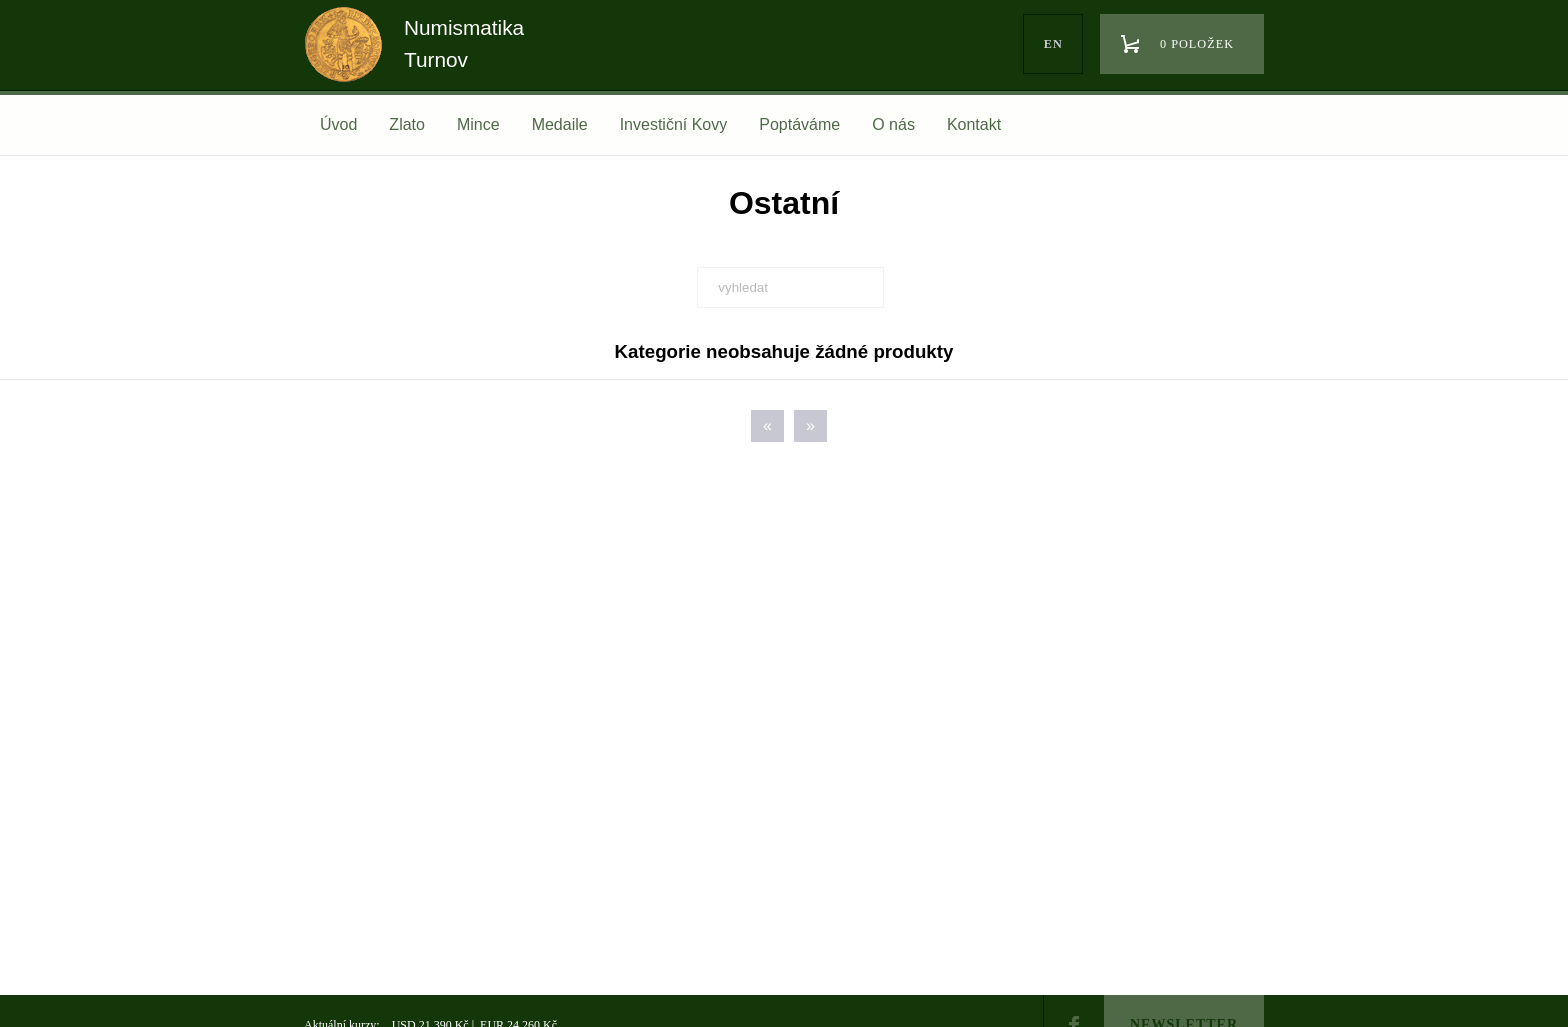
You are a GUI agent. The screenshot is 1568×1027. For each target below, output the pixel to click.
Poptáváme (799, 124)
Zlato (407, 124)
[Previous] (767, 426)
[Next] (810, 426)
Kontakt (974, 124)
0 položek (1197, 44)
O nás (893, 124)
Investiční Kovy (674, 124)
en (1053, 44)
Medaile (560, 124)
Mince (478, 124)
